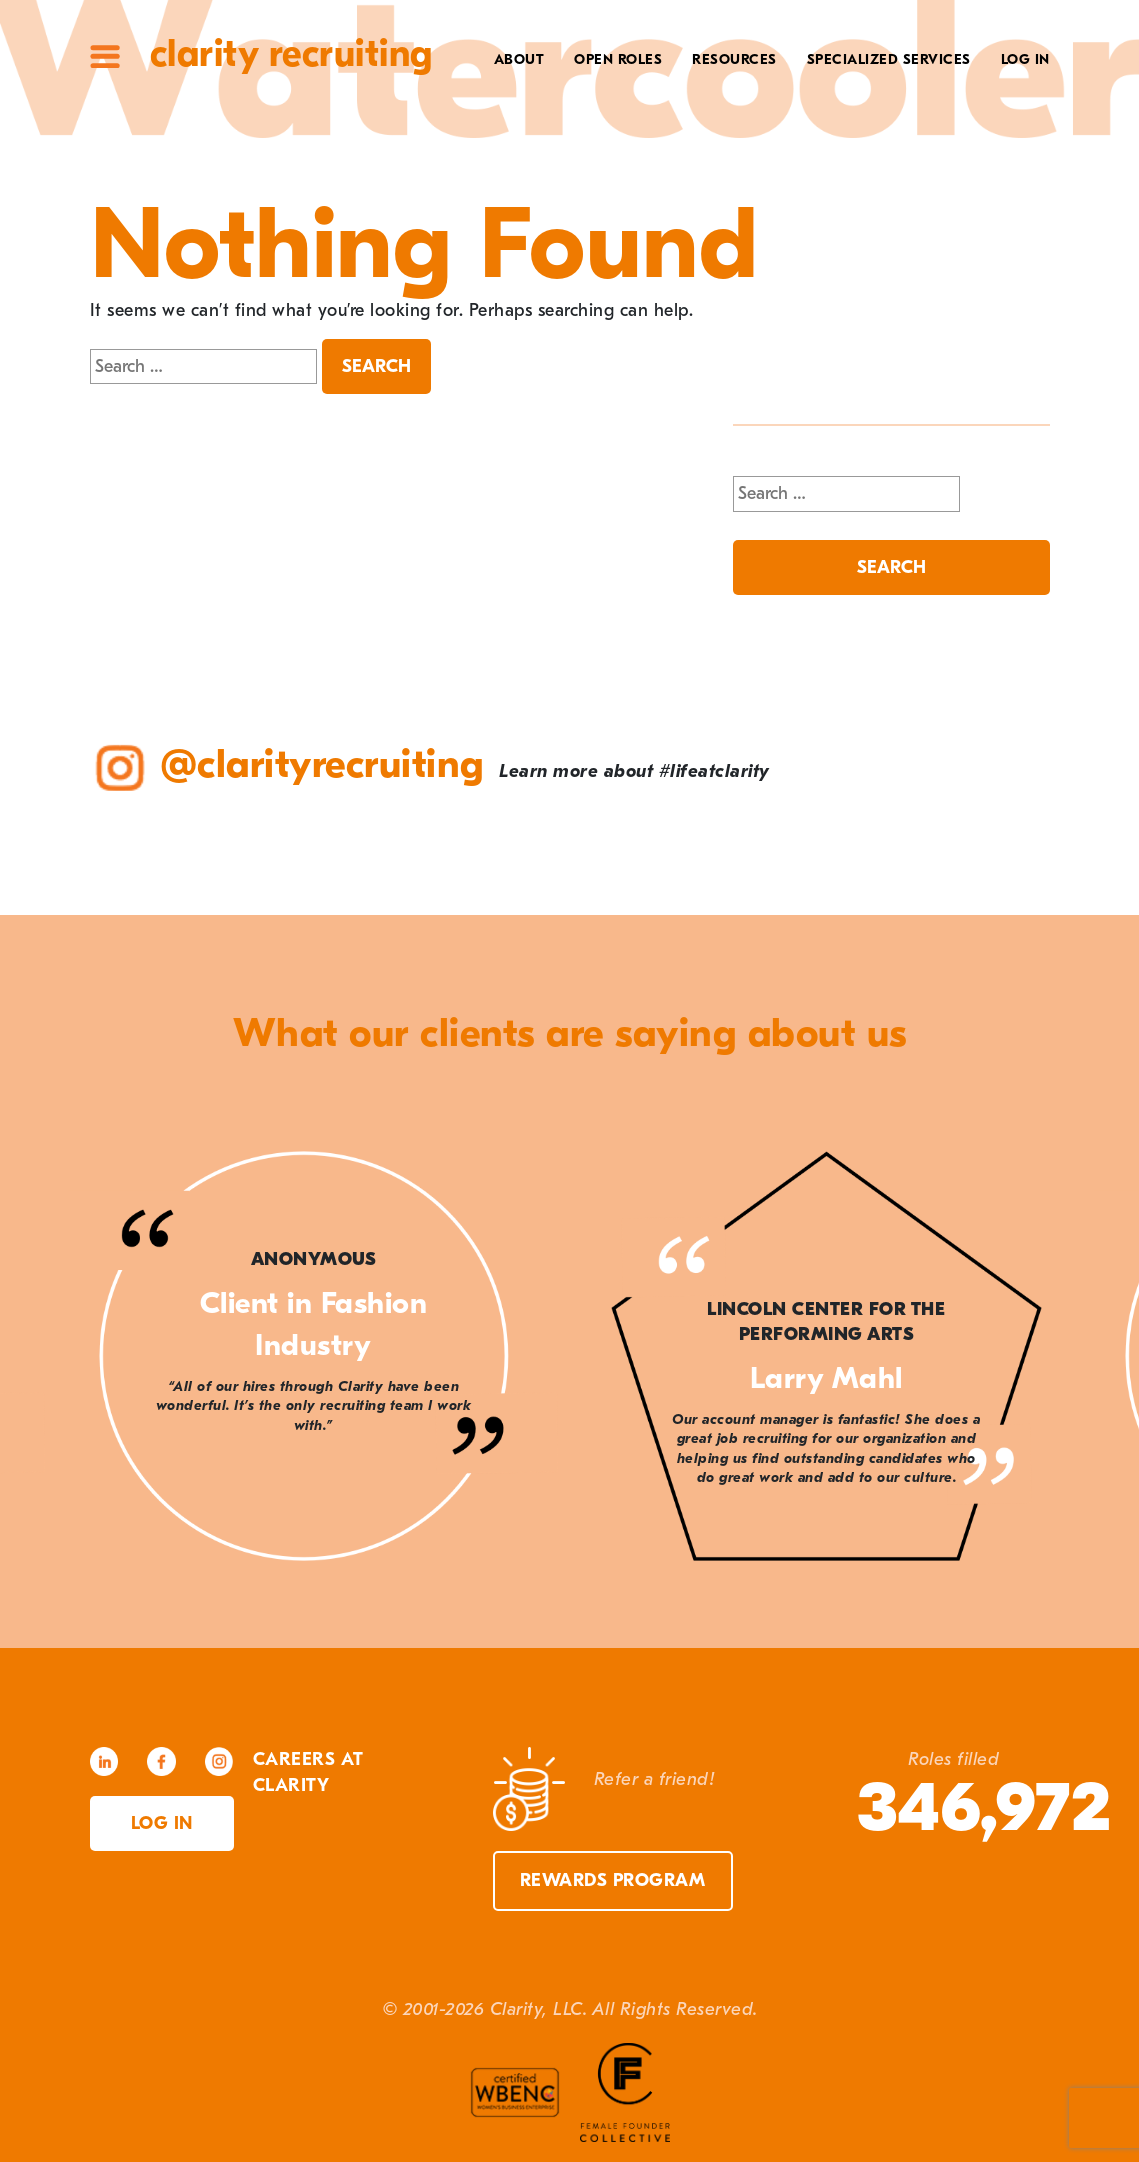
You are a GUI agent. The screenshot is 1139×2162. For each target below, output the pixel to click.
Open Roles (618, 59)
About (519, 59)
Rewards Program (613, 1880)
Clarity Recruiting (291, 54)
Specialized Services (889, 59)
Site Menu (105, 56)
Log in (162, 1823)
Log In (1025, 59)
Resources (734, 59)
